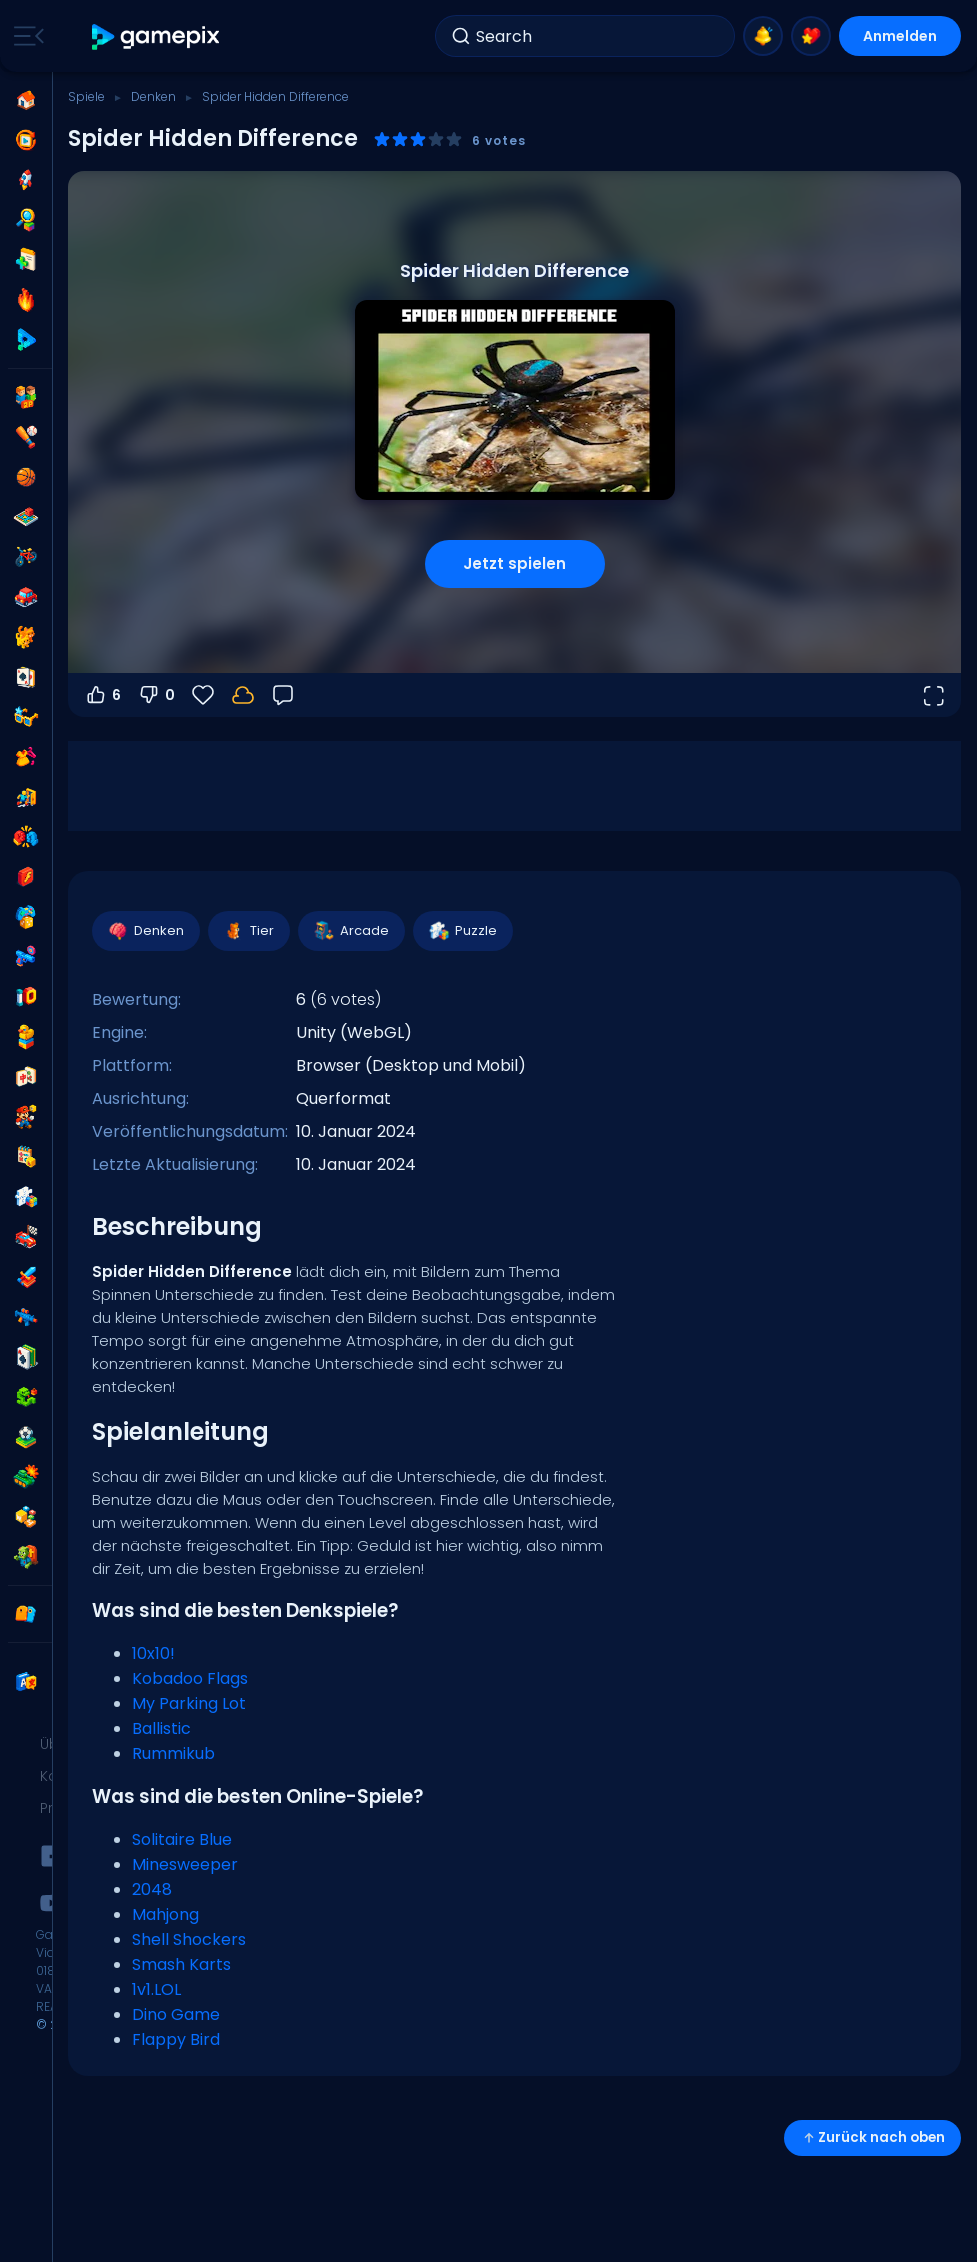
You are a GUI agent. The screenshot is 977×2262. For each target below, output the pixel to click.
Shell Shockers (189, 1939)
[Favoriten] (203, 695)
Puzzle (462, 931)
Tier (248, 931)
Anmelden (900, 36)
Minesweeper (185, 1864)
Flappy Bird (176, 2039)
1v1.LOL (156, 1989)
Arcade (350, 931)
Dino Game (176, 2014)
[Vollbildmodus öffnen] (933, 695)
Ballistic (161, 1728)
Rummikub (173, 1753)
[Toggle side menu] (25, 36)
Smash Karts (181, 1964)
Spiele (86, 96)
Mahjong (165, 1914)
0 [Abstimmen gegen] (156, 695)
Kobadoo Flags (190, 1678)
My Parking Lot (189, 1703)
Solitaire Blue (182, 1839)
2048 (152, 1889)
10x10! (153, 1653)
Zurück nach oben (872, 2137)
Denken (153, 96)
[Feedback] (283, 695)
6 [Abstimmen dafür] (102, 695)
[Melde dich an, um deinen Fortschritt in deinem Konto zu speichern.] (243, 695)
